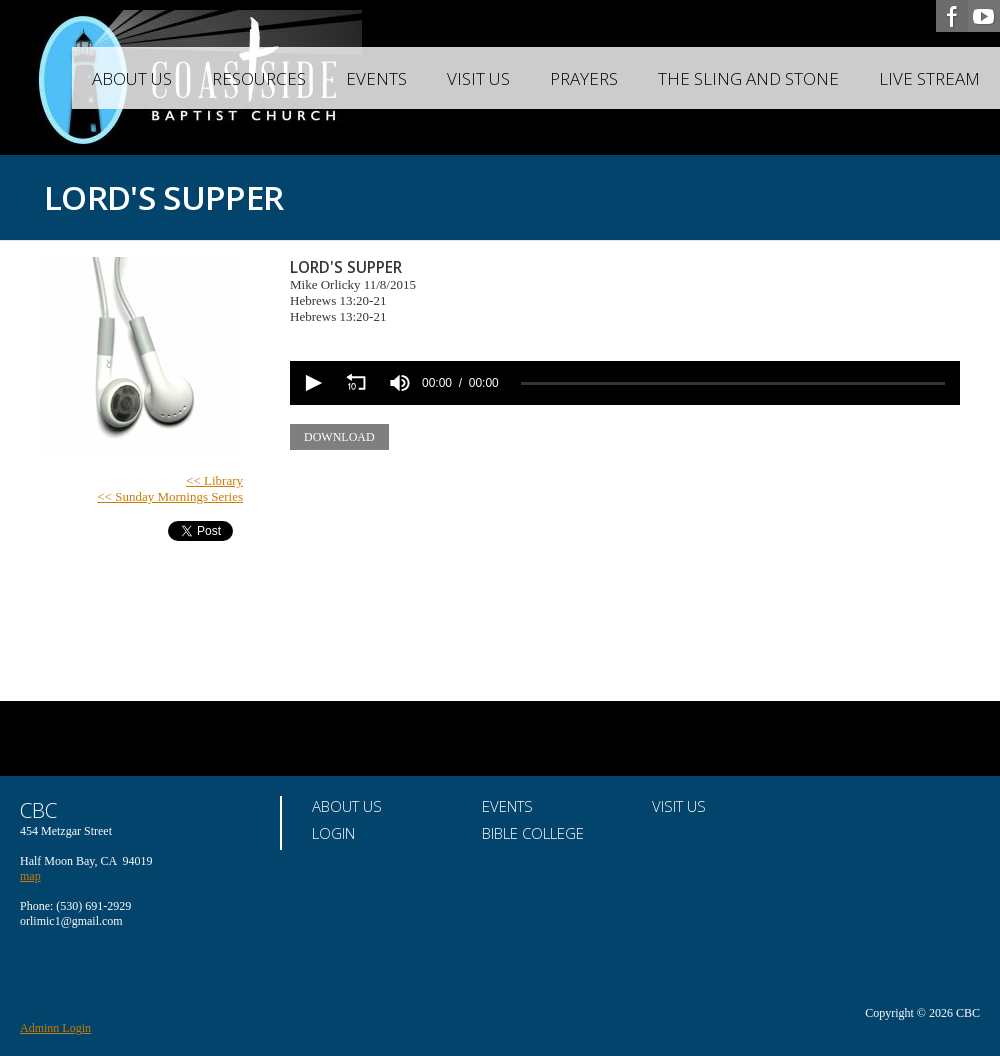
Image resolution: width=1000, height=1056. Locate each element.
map (30, 876)
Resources (259, 78)
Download (339, 437)
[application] (625, 383)
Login (333, 833)
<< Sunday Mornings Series (170, 496)
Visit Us (478, 78)
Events (376, 78)
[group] (400, 383)
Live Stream (929, 78)
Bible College (533, 833)
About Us (132, 78)
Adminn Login (55, 1028)
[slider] (733, 383)
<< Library (214, 480)
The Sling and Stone (748, 78)
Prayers (584, 78)
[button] (312, 383)
